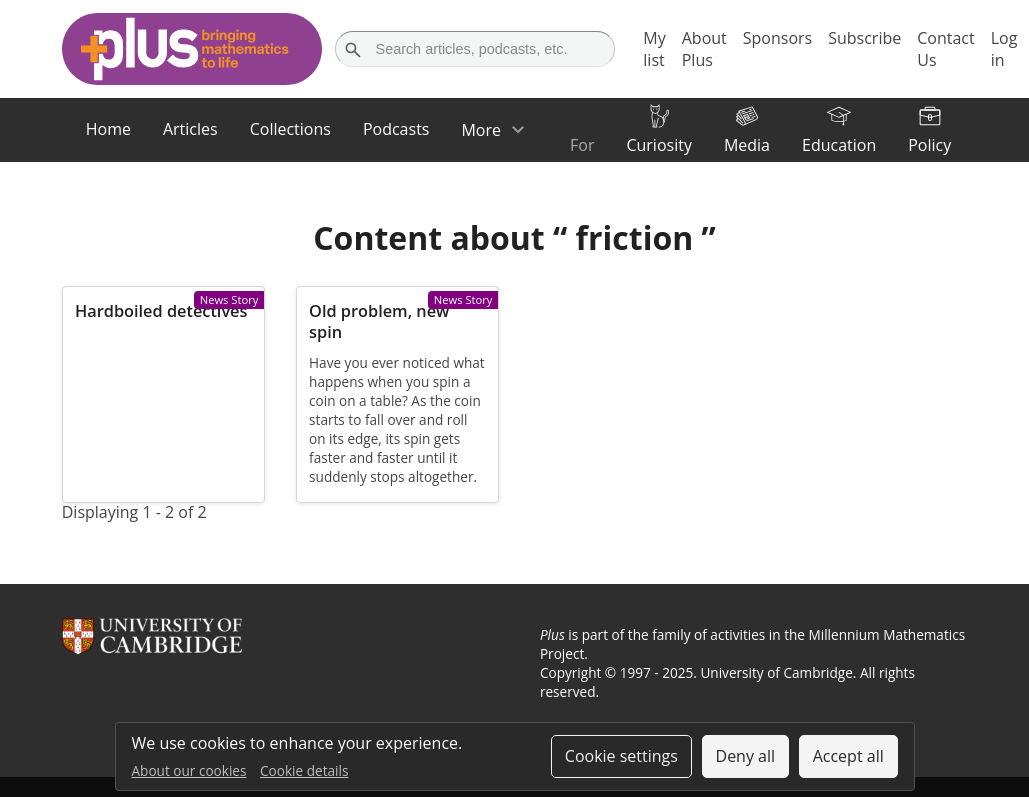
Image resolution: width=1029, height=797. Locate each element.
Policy (929, 145)
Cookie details (304, 770)
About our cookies (189, 770)
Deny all (746, 756)
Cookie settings (621, 756)
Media (747, 145)
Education (839, 145)
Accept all (848, 756)
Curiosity (658, 145)
